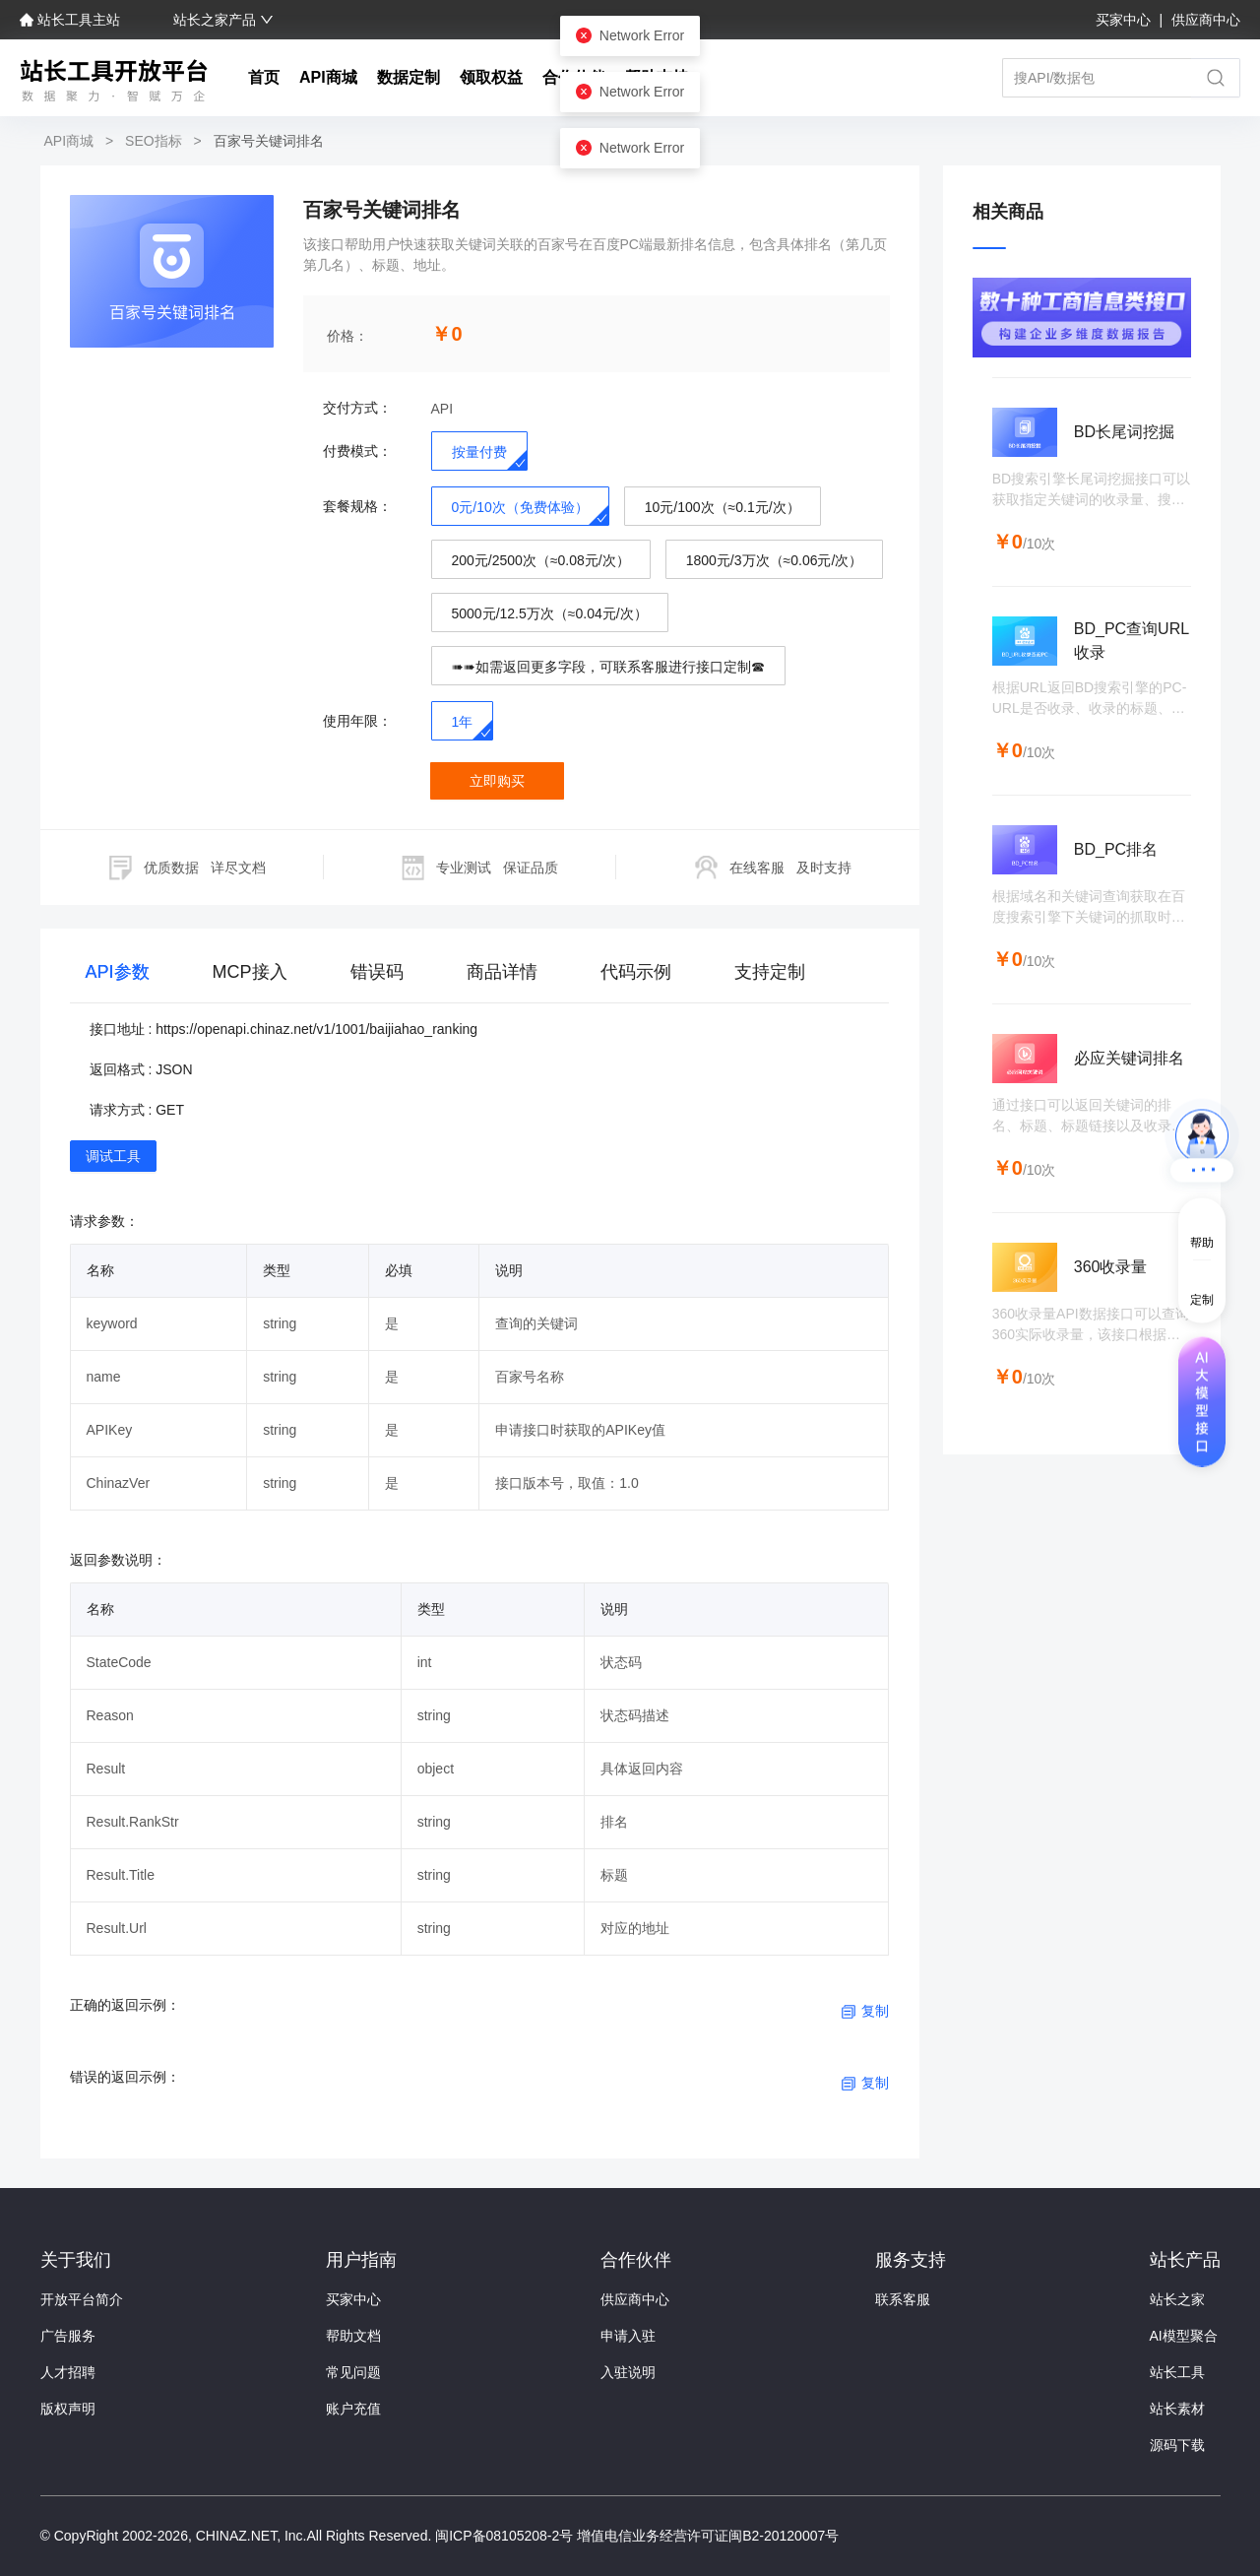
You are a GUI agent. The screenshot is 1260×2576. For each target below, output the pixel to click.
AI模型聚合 (1184, 2336)
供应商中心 (1205, 20)
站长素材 (1177, 2408)
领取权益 (491, 77)
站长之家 (1177, 2299)
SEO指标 (153, 141)
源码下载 (1177, 2445)
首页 (264, 77)
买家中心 (1125, 20)
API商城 (328, 77)
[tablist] (480, 975)
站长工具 (1177, 2372)
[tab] (117, 976)
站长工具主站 (72, 20)
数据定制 (408, 77)
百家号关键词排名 (267, 141)
